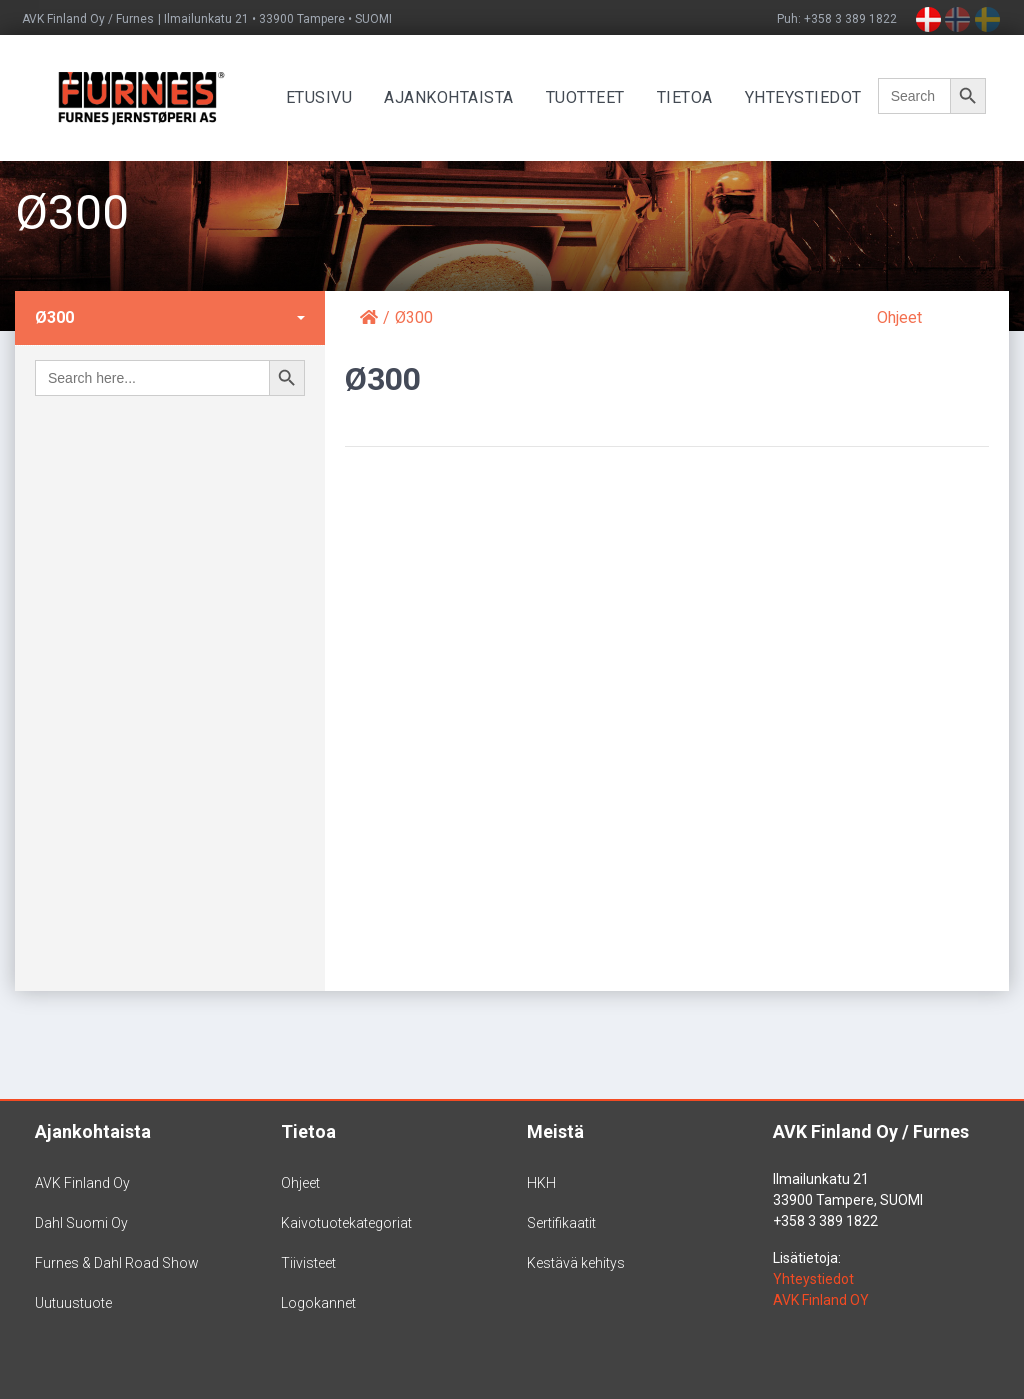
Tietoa (687, 97)
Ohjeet (899, 317)
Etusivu (321, 97)
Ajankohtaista (451, 97)
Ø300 (54, 317)
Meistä (555, 1131)
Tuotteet (587, 97)
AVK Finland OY (821, 1300)
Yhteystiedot (805, 97)
